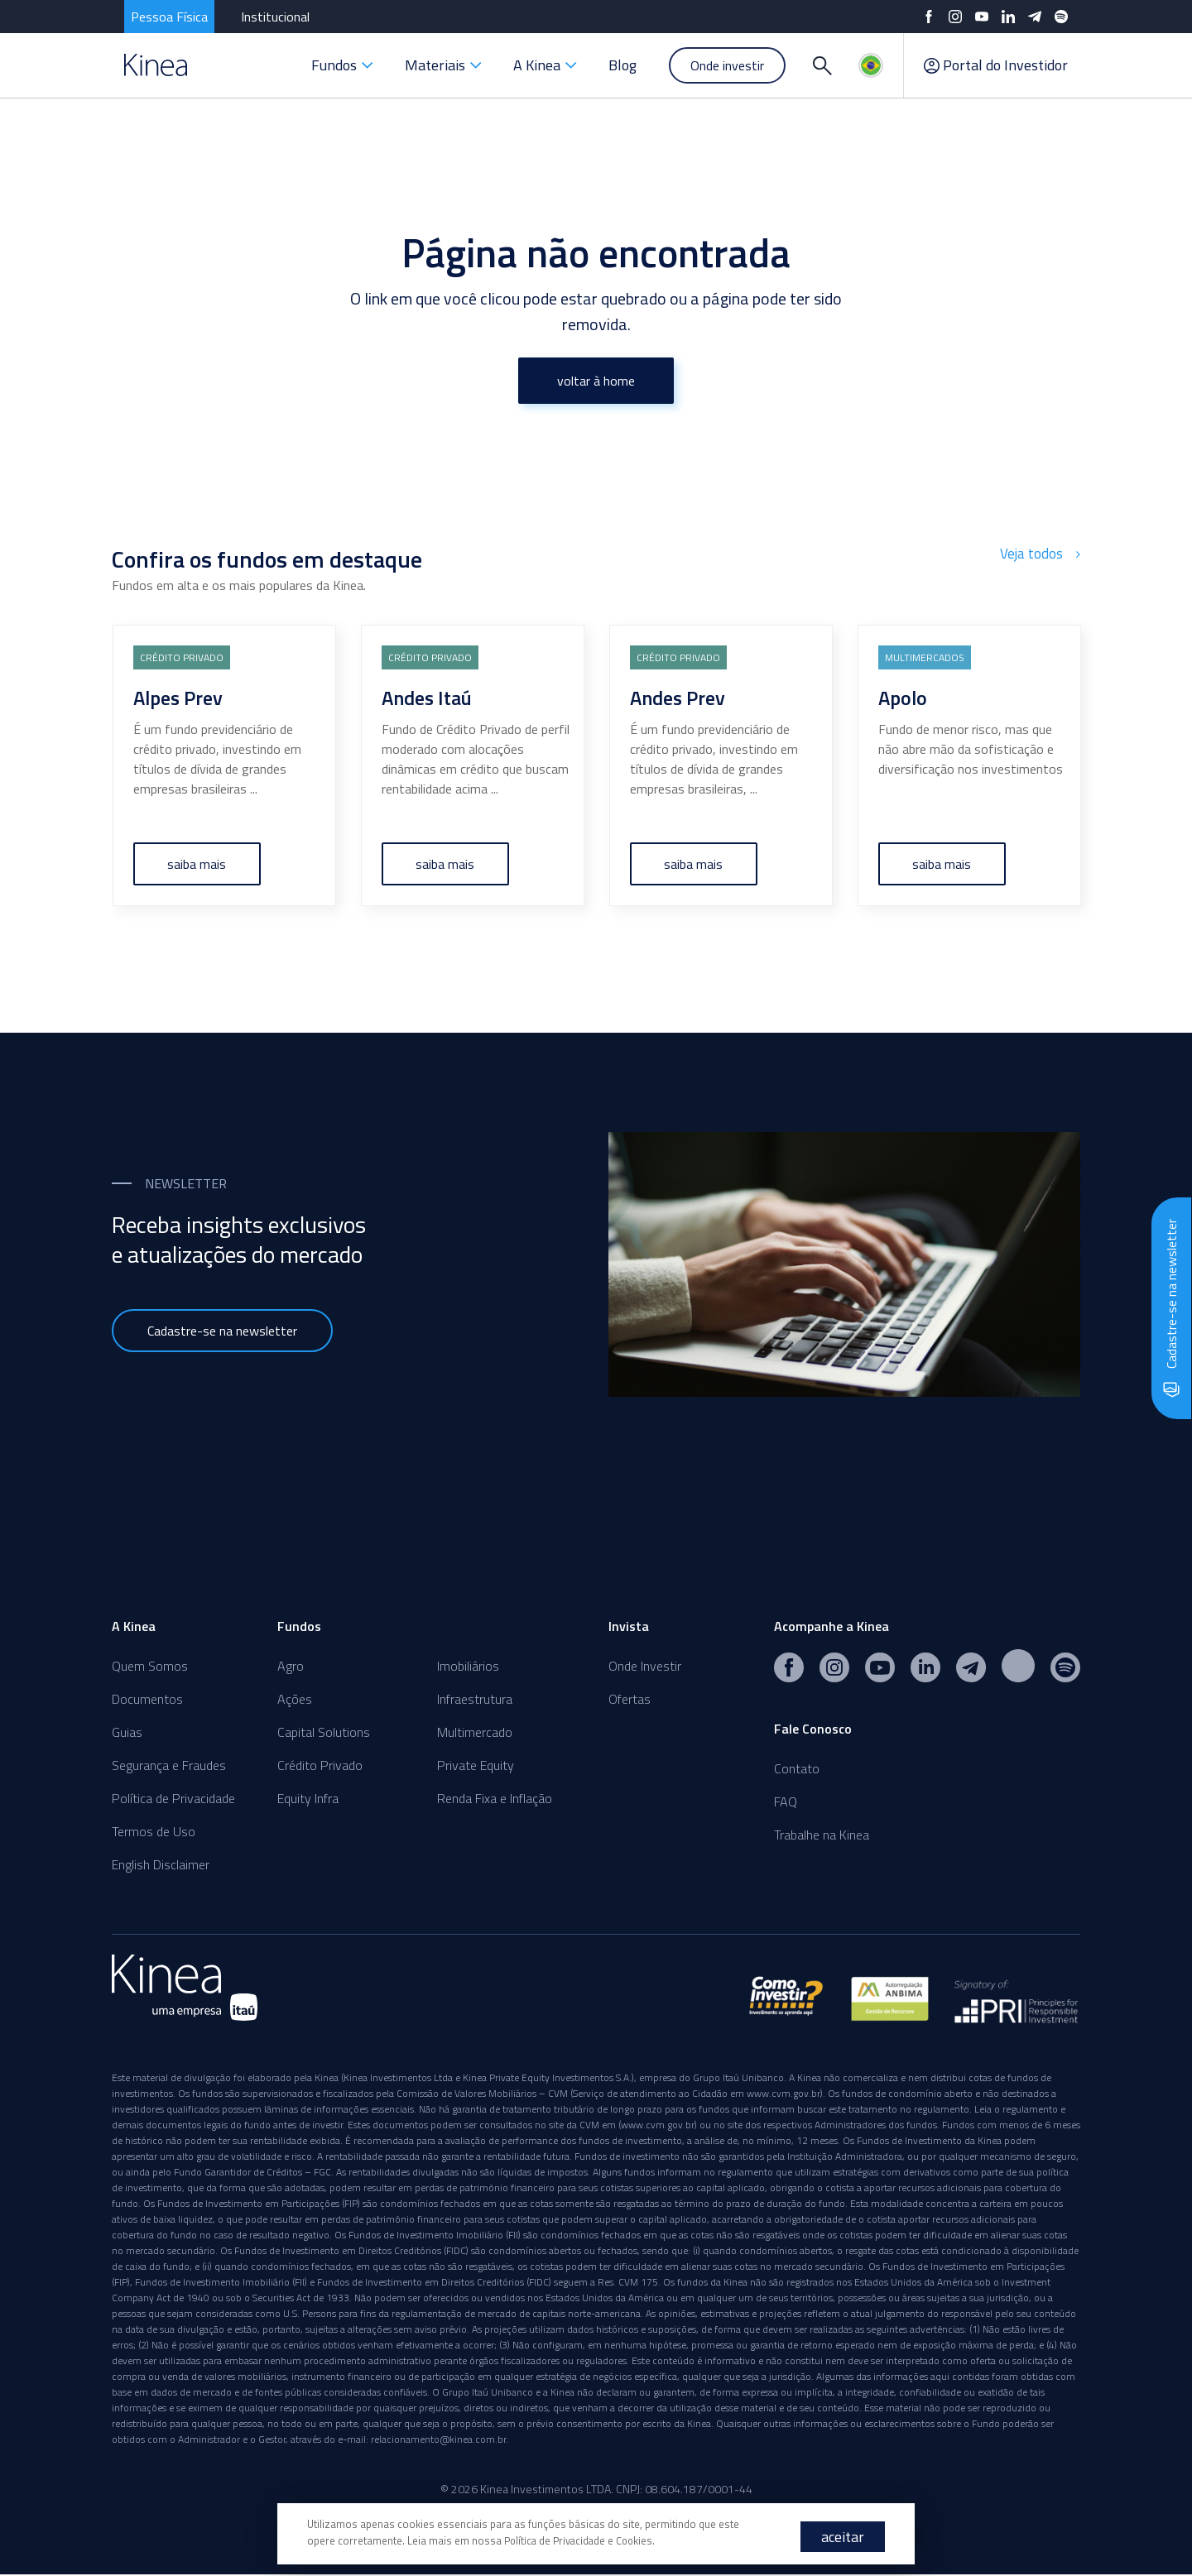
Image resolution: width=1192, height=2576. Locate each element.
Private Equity (475, 1765)
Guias (127, 1732)
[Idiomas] (870, 65)
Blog (622, 65)
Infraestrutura (474, 1699)
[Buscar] (822, 65)
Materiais (443, 65)
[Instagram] (955, 16)
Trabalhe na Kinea (821, 1834)
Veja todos (1041, 554)
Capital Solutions (323, 1732)
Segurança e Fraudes (169, 1765)
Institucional (275, 16)
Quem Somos (150, 1666)
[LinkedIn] (1008, 16)
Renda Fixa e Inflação (494, 1798)
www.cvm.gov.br (783, 2095)
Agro (290, 1666)
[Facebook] (928, 16)
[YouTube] (981, 16)
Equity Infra (308, 1798)
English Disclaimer (160, 1864)
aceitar (842, 2537)
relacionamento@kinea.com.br (438, 2441)
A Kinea (545, 65)
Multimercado (474, 1732)
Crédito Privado (320, 1765)
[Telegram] (1034, 16)
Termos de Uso (153, 1831)
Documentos (147, 1699)
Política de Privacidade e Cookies (582, 2540)
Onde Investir (644, 1666)
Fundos (342, 65)
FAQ (785, 1801)
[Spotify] (1061, 16)
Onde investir (727, 65)
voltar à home (596, 381)
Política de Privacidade (173, 1798)
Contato (797, 1768)
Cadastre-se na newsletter (222, 1331)
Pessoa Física (169, 16)
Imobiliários (468, 1666)
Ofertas (629, 1699)
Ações (294, 1699)
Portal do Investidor (996, 65)
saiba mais (197, 864)
